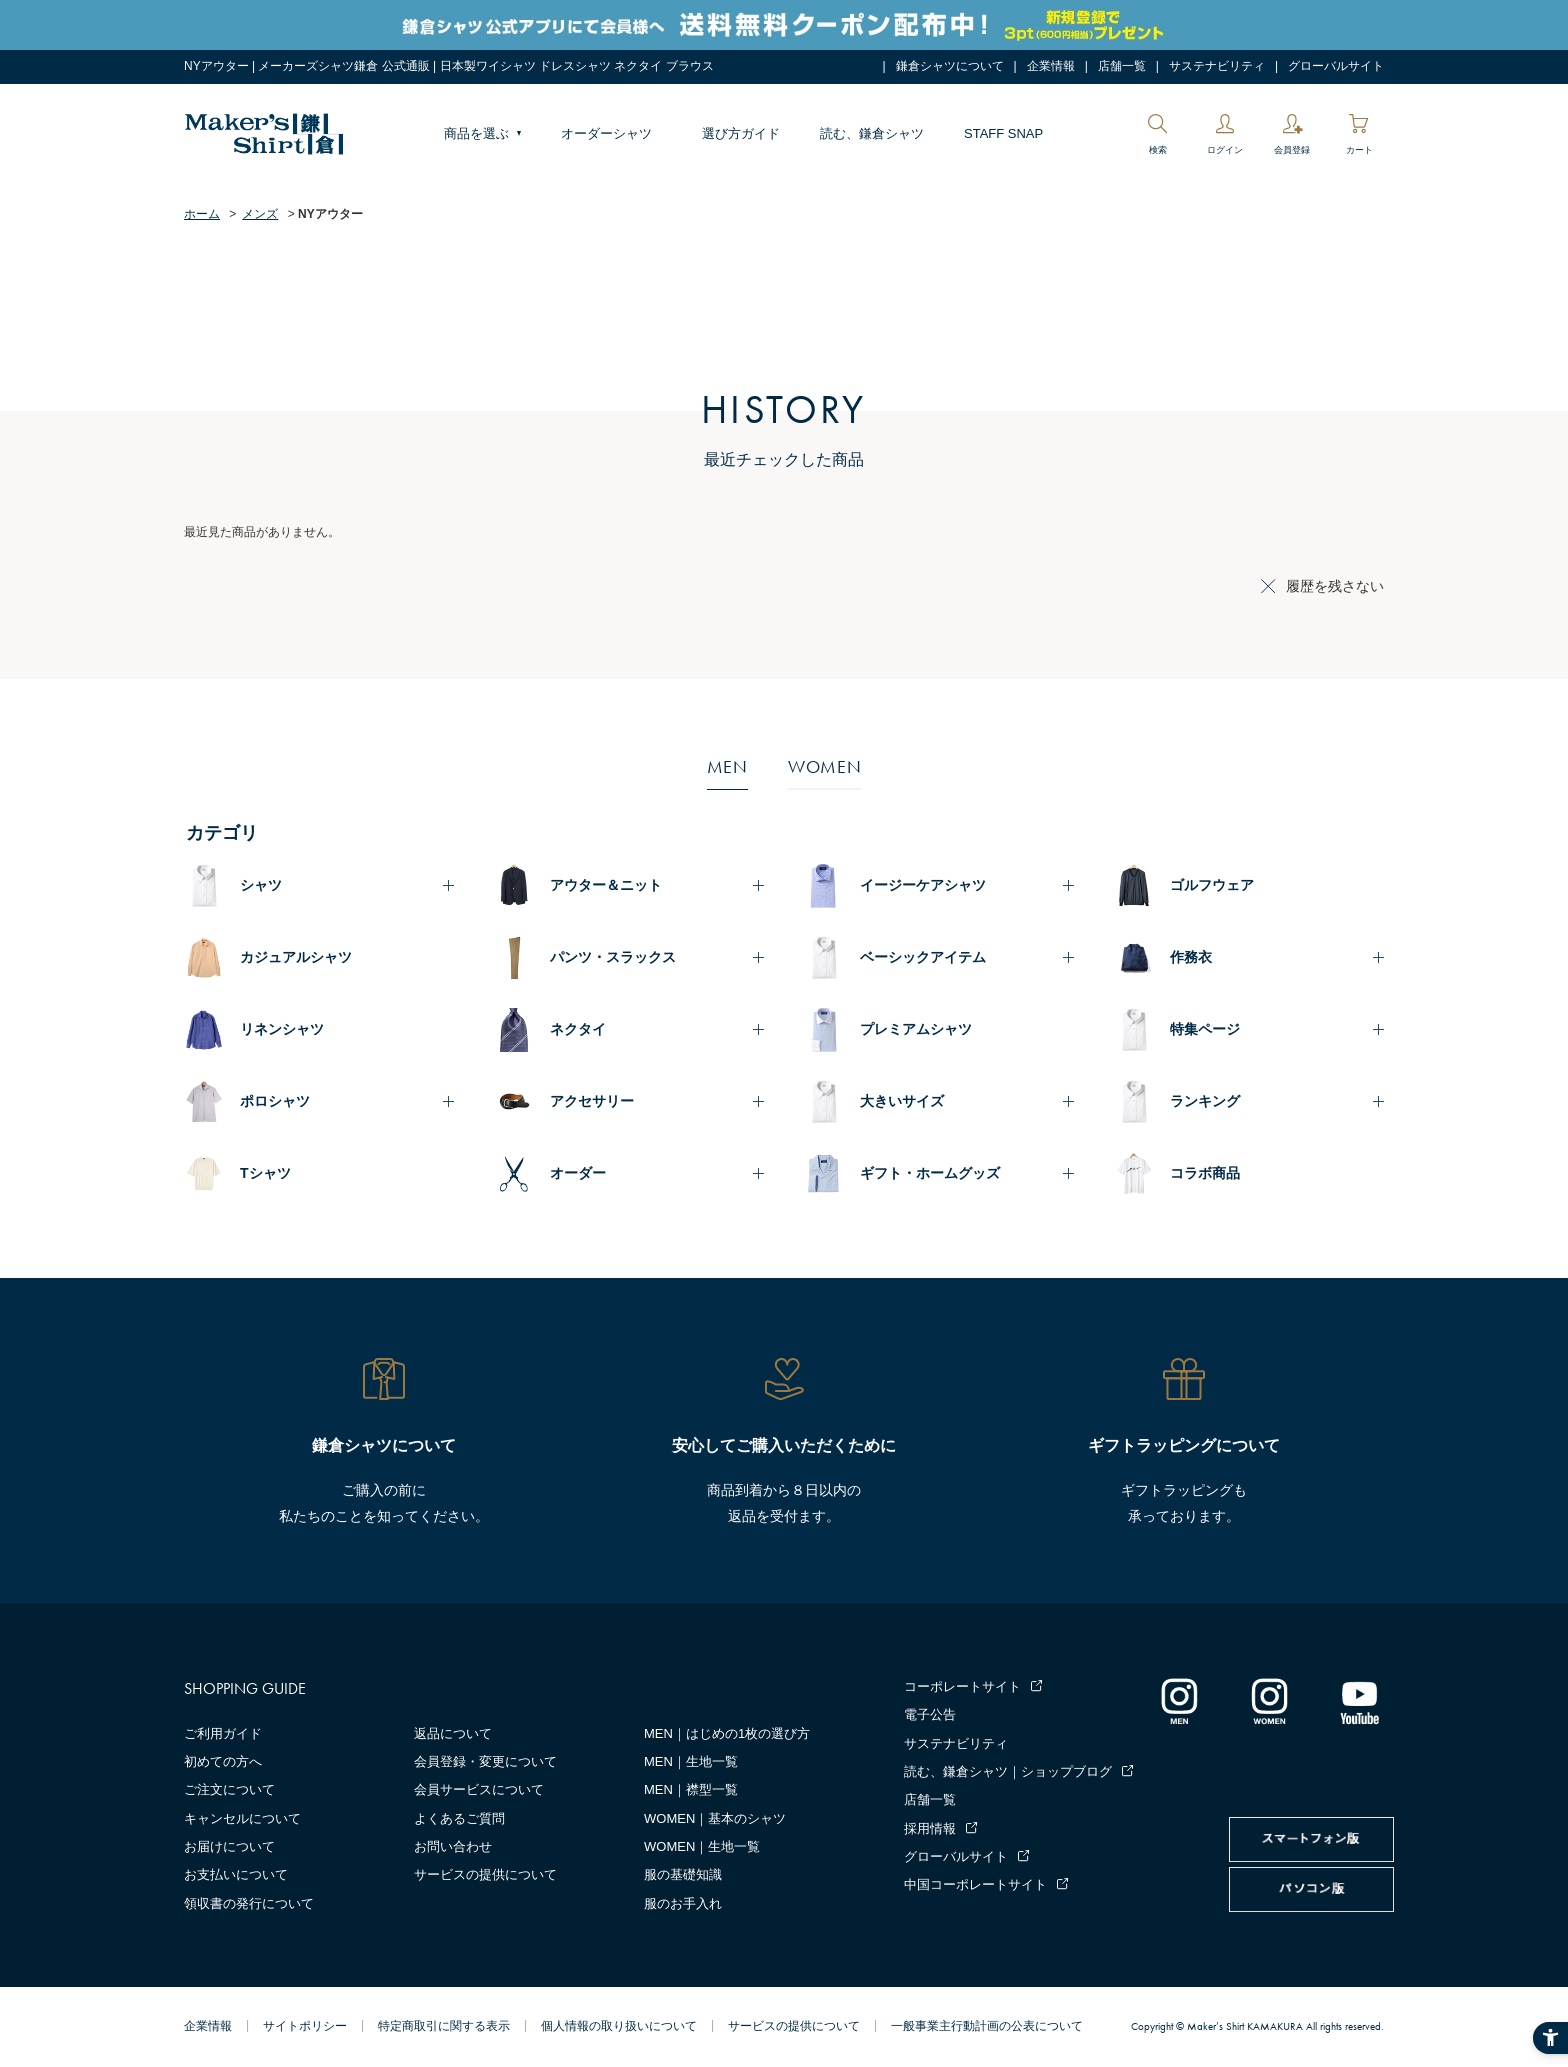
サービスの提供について (485, 1874)
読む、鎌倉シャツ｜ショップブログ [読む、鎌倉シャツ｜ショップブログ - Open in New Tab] (1008, 1771)
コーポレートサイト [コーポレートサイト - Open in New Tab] (962, 1686)
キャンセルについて (242, 1818)
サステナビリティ (1217, 66)
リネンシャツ (282, 1029)
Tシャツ (265, 1173)
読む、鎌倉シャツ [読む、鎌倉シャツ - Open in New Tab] (872, 133)
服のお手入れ (683, 1903)
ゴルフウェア (1212, 885)
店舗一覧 (1122, 66)
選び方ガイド (741, 133)
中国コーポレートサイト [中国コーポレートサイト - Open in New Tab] (975, 1884)
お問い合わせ (453, 1846)
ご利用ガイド (223, 1733)
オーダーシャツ (606, 133)
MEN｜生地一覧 (691, 1761)
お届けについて (229, 1846)
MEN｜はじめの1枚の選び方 (727, 1733)
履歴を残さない (1335, 586)
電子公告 (930, 1714)
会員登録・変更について (485, 1761)
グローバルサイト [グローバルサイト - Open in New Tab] (1336, 66)
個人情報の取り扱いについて (619, 2026)
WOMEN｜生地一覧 (702, 1846)
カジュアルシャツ (296, 957)
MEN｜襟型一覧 (691, 1789)
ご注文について (229, 1789)
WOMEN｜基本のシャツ (715, 1818)
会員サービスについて (479, 1789)
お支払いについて (236, 1874)
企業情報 (1051, 66)
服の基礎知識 (683, 1874)
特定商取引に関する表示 (444, 2026)
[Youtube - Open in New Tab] (1359, 1701)
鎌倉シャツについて (950, 66)
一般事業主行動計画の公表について (987, 2026)
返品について (453, 1733)
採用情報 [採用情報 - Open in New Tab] (930, 1828)
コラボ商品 (1205, 1173)
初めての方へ (223, 1761)
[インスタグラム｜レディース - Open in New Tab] (1269, 1701)
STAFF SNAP (1003, 133)
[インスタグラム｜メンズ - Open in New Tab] (1179, 1701)
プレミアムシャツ (916, 1029)
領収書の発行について (249, 1903)
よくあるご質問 (459, 1818)
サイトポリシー (305, 2026)
